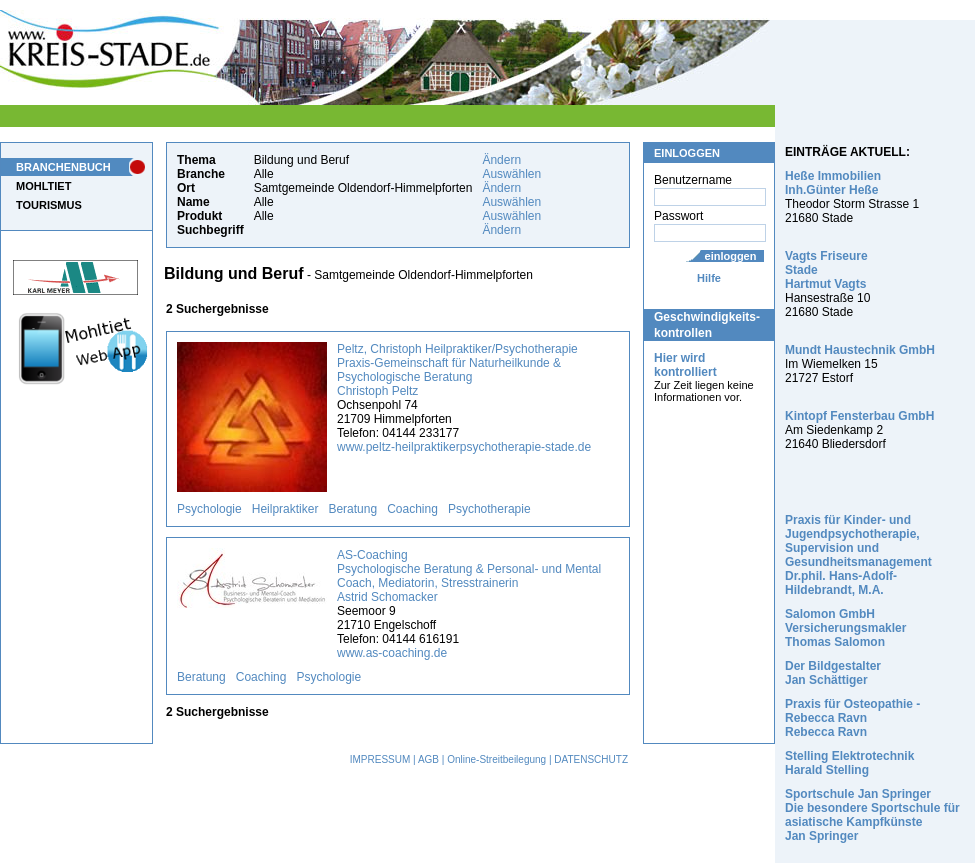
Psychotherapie (489, 509)
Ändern (501, 160)
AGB (428, 759)
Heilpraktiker (285, 509)
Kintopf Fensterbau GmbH (859, 416)
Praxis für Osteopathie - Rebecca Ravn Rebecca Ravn (852, 718)
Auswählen (511, 174)
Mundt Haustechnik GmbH (860, 350)
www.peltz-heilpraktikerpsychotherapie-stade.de (464, 447)
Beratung (352, 509)
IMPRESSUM (380, 759)
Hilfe (709, 278)
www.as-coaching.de (392, 653)
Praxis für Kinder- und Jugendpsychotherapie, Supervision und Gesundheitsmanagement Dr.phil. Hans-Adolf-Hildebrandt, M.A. (858, 555)
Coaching (412, 509)
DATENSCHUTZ (591, 759)
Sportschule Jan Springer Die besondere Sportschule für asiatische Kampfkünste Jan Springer (872, 815)
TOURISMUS (49, 205)
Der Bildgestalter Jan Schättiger (833, 673)
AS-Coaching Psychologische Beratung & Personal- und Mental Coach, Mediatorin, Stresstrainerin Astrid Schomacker (469, 576)
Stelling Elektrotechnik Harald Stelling (849, 763)
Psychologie (209, 509)
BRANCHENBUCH (63, 167)
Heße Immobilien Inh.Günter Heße (833, 183)
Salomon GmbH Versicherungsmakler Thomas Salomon (845, 628)
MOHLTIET (43, 186)
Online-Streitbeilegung (496, 759)
